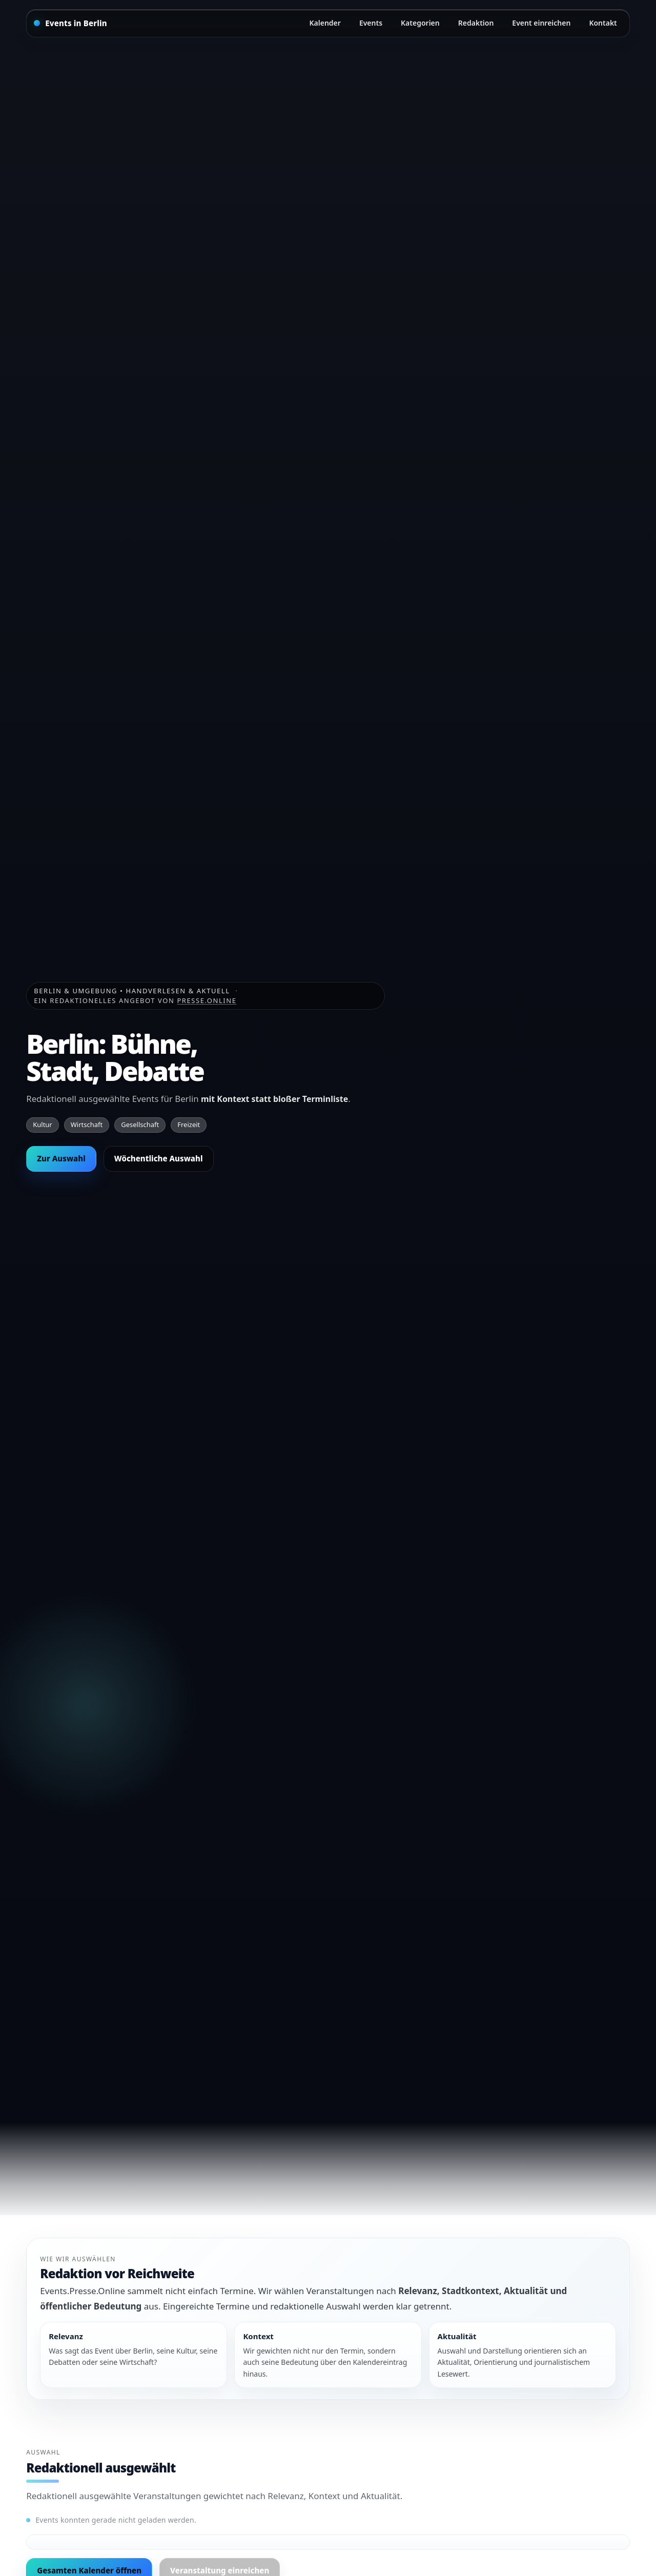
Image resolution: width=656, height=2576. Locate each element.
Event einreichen (541, 23)
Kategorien (420, 23)
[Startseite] (70, 23)
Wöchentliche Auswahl (158, 1158)
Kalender (325, 23)
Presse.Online (206, 1000)
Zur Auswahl (61, 1158)
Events (370, 23)
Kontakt (603, 23)
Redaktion (476, 23)
